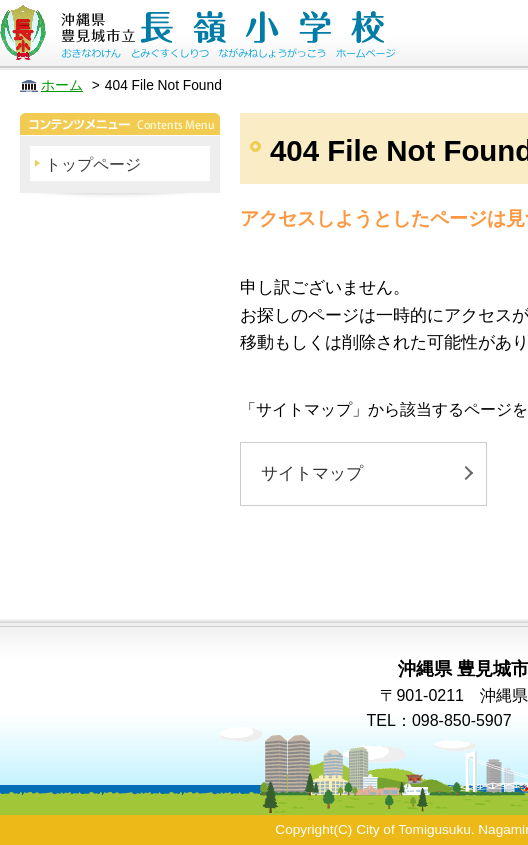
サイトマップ (312, 473)
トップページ (93, 164)
